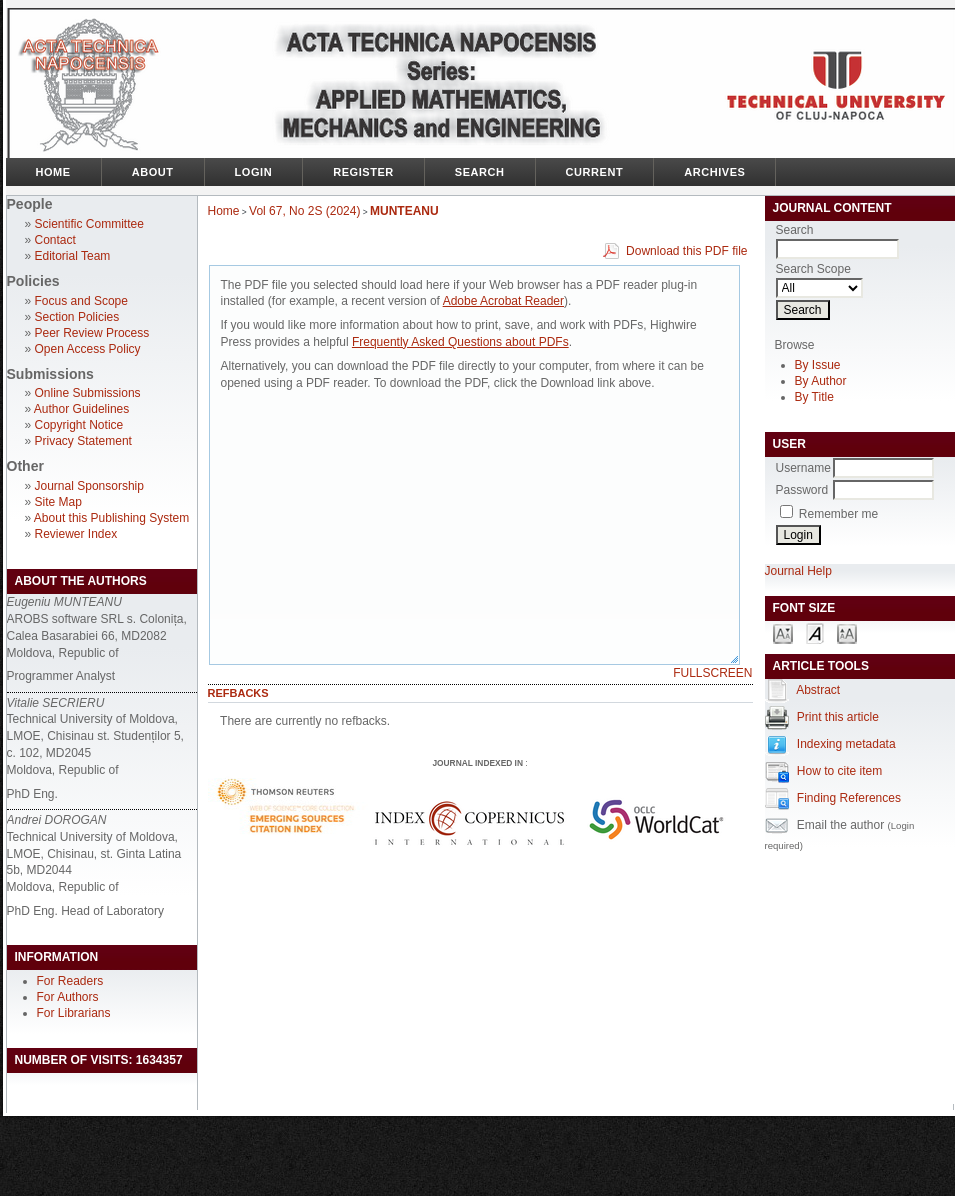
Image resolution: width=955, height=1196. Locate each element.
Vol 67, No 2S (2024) (304, 211)
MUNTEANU (404, 211)
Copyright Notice (79, 425)
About (153, 172)
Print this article (838, 717)
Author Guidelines (81, 409)
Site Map (58, 502)
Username (803, 468)
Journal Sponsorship (89, 486)
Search (480, 172)
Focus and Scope (81, 301)
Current (595, 172)
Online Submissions (88, 393)
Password (802, 490)
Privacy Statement (83, 441)
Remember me (838, 514)
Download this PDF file (686, 251)
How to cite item (839, 771)
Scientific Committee (89, 224)
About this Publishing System (111, 518)
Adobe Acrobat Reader (503, 301)
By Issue (818, 365)
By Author (821, 381)
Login (254, 172)
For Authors (68, 997)
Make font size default (815, 632)
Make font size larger (847, 632)
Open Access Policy (88, 349)
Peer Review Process (92, 333)
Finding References (849, 798)
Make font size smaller (783, 632)
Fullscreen (712, 673)
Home (53, 172)
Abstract (818, 690)
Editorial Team (73, 256)
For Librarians (74, 1013)
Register (363, 172)
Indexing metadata (846, 744)
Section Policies (77, 317)
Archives (714, 172)
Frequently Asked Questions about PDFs (460, 342)
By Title (814, 397)
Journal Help (798, 571)
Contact (55, 240)
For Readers (70, 981)
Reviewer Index (76, 534)
